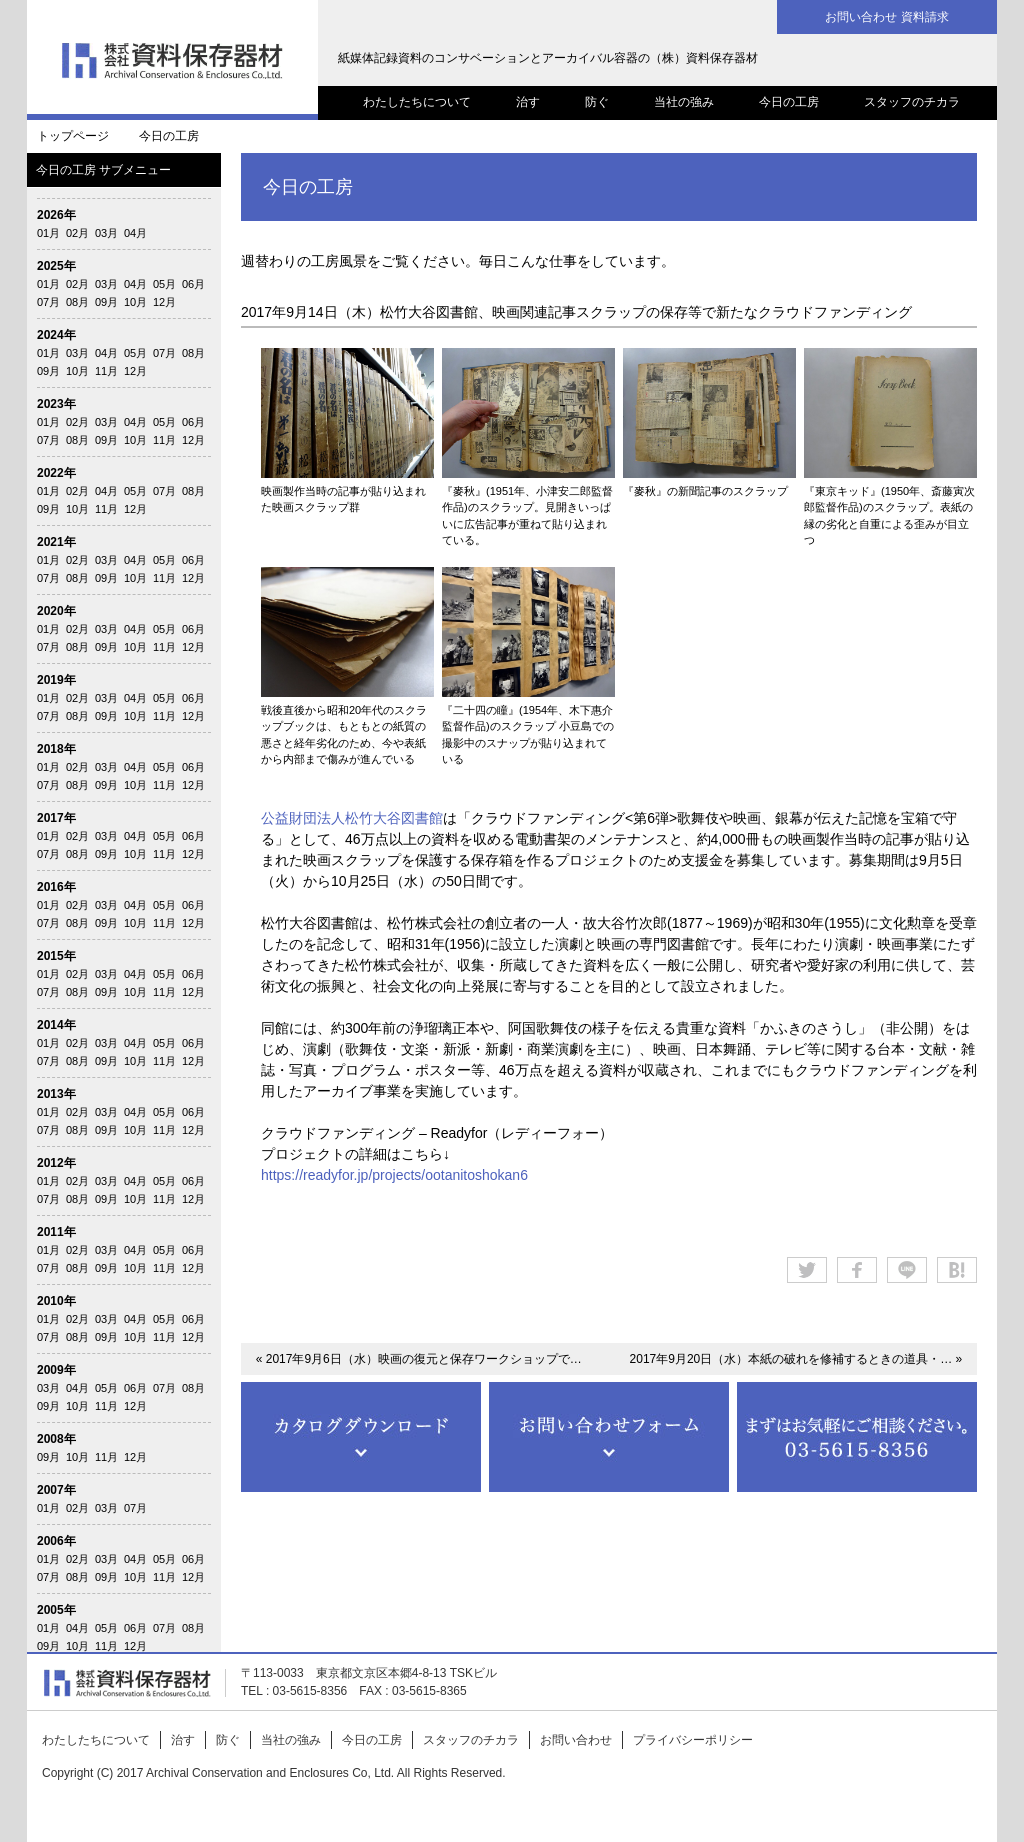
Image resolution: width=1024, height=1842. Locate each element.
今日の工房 (789, 102)
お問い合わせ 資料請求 (886, 17)
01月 (48, 233)
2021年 (56, 542)
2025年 (56, 266)
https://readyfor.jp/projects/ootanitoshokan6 (394, 1175)
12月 (164, 302)
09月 (106, 302)
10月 (135, 302)
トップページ (73, 136)
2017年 (56, 818)
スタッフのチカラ (912, 102)
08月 (77, 302)
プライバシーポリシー (693, 1740)
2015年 (56, 956)
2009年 (56, 1370)
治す (528, 102)
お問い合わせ (576, 1740)
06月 (193, 284)
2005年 (56, 1610)
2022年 (56, 473)
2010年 (56, 1301)
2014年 (56, 1025)
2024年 (56, 335)
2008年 (56, 1439)
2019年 (56, 680)
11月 (106, 371)
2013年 (56, 1094)
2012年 (56, 1163)
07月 (48, 302)
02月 (77, 233)
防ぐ (597, 102)
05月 (164, 284)
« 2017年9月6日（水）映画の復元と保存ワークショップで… (419, 1359)
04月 (135, 233)
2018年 (56, 749)
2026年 (56, 215)
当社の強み (684, 102)
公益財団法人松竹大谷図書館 (352, 818)
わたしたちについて (417, 102)
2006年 (56, 1541)
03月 (106, 233)
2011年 (56, 1232)
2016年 (56, 887)
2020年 (56, 611)
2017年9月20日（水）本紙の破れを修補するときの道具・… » (796, 1359)
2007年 (56, 1490)
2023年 (56, 404)
